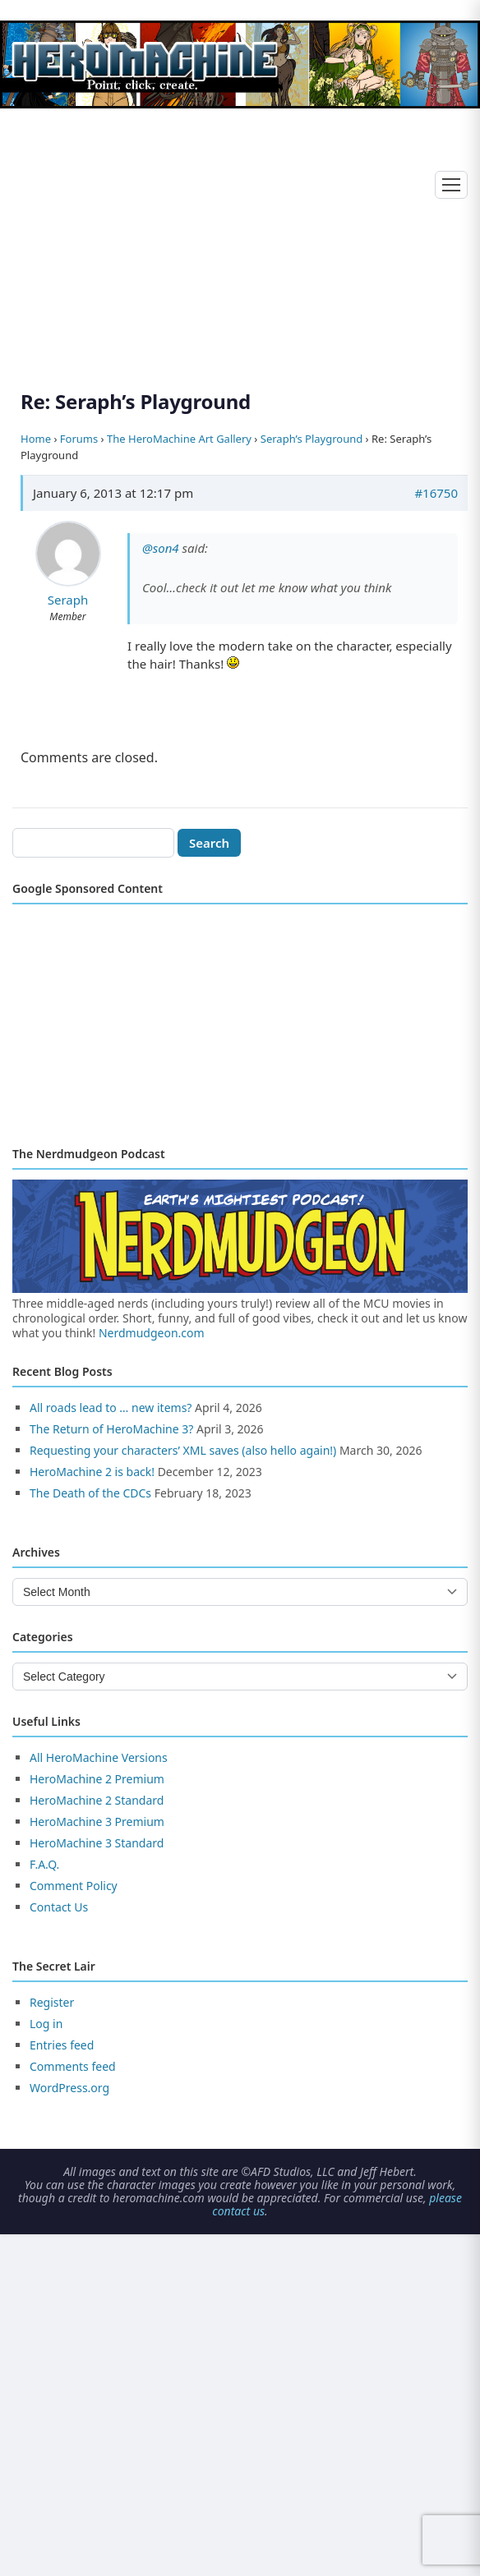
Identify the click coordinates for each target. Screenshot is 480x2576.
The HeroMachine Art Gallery (179, 438)
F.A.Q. (44, 1864)
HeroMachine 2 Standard (97, 1800)
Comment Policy (74, 1885)
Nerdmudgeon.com (152, 1333)
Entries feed (62, 2045)
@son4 (160, 548)
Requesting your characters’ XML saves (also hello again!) (183, 1450)
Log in (46, 2023)
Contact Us (59, 1907)
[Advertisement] (240, 230)
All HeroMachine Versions (99, 1757)
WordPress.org (69, 2087)
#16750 (436, 493)
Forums (79, 438)
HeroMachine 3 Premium (97, 1821)
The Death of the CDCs (90, 1493)
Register (52, 2002)
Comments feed (73, 2066)
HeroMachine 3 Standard (97, 1843)
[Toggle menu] (451, 185)
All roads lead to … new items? (111, 1407)
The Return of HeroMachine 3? (111, 1429)
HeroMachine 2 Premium (97, 1779)
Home (36, 438)
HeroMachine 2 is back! (92, 1471)
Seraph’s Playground (311, 438)
